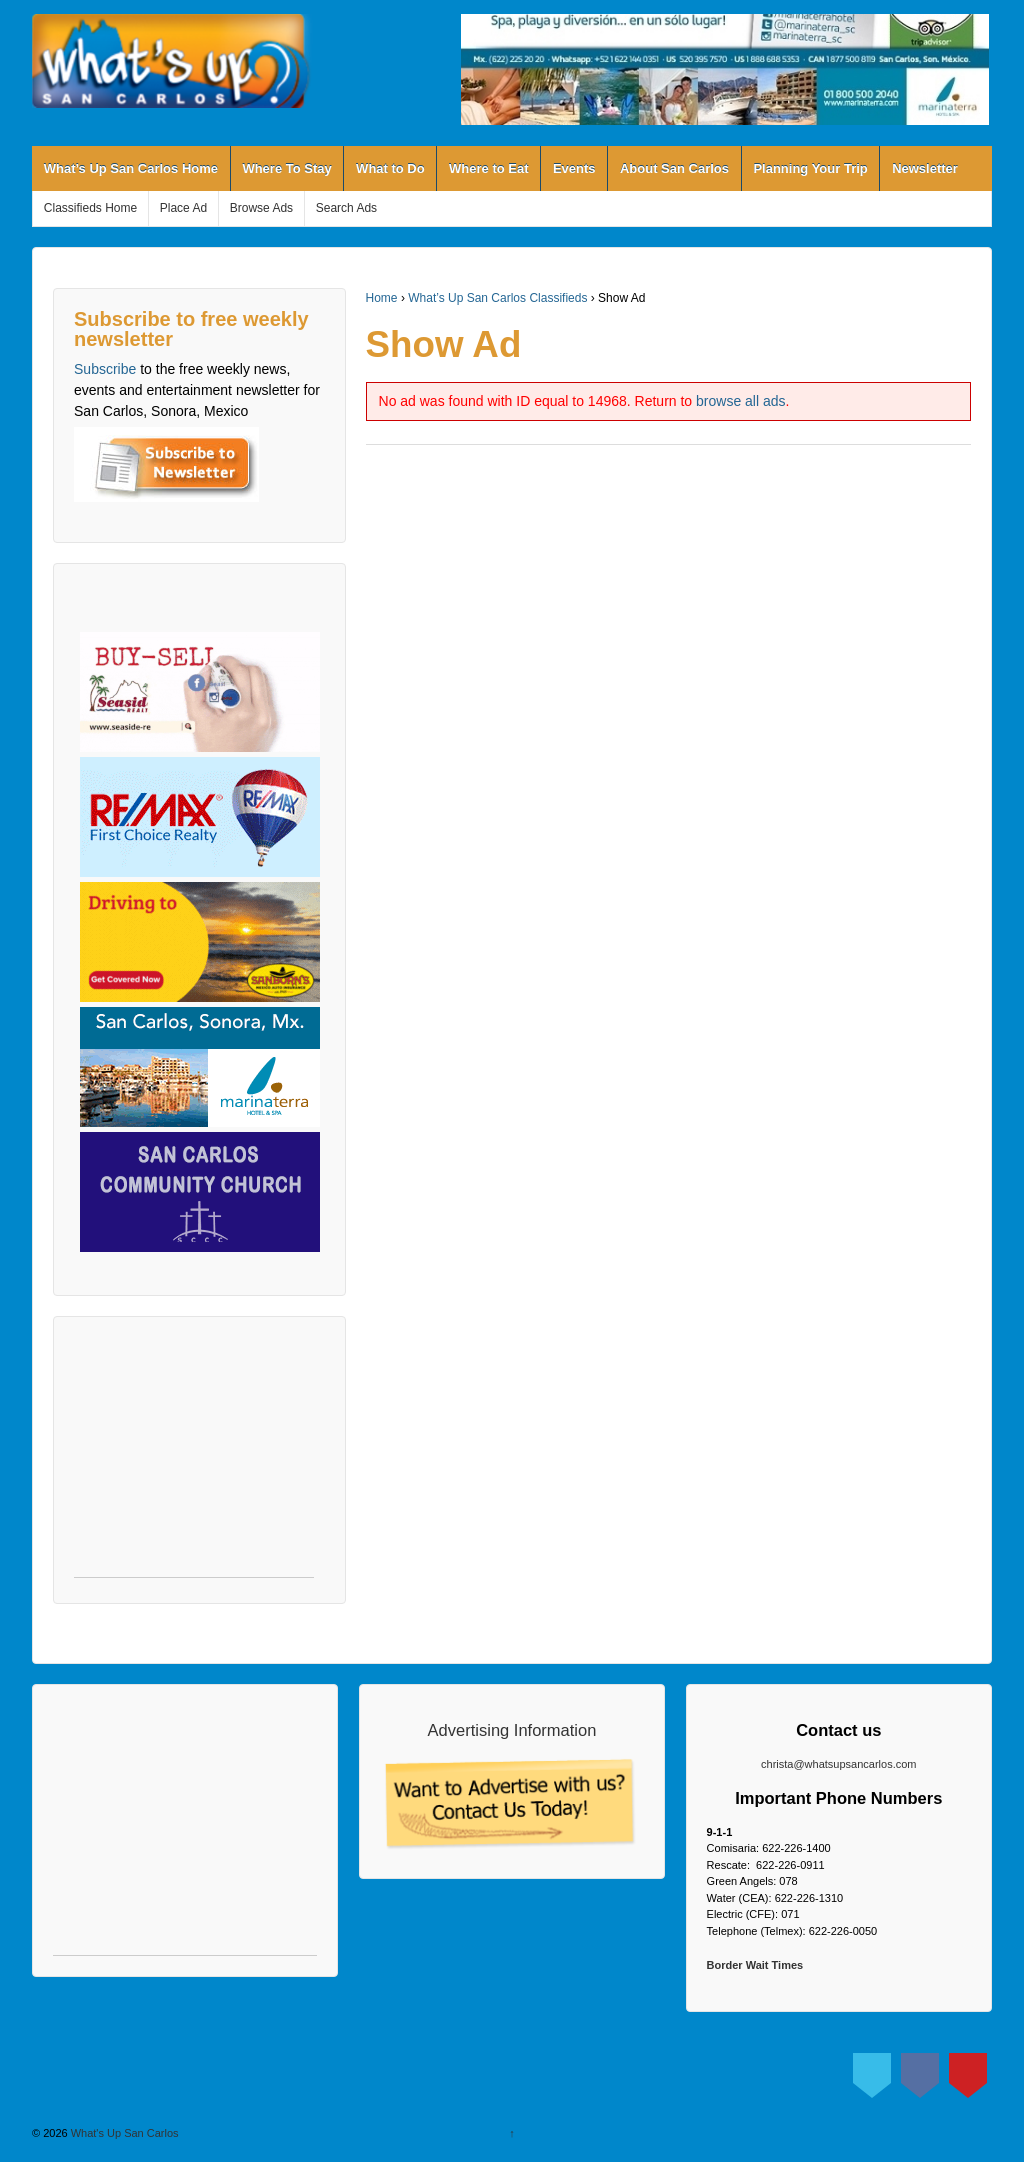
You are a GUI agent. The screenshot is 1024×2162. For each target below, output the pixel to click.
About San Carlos (674, 168)
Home (382, 298)
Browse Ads (261, 208)
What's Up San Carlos (123, 2133)
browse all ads (741, 401)
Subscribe (105, 369)
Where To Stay (286, 168)
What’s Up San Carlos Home (131, 168)
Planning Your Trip (810, 168)
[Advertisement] (194, 1457)
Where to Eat (488, 168)
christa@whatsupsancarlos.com (838, 1764)
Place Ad (183, 208)
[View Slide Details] (725, 69)
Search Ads (346, 208)
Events (574, 168)
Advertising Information (512, 1730)
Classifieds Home (90, 208)
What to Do (390, 168)
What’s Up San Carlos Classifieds (497, 298)
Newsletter (925, 168)
